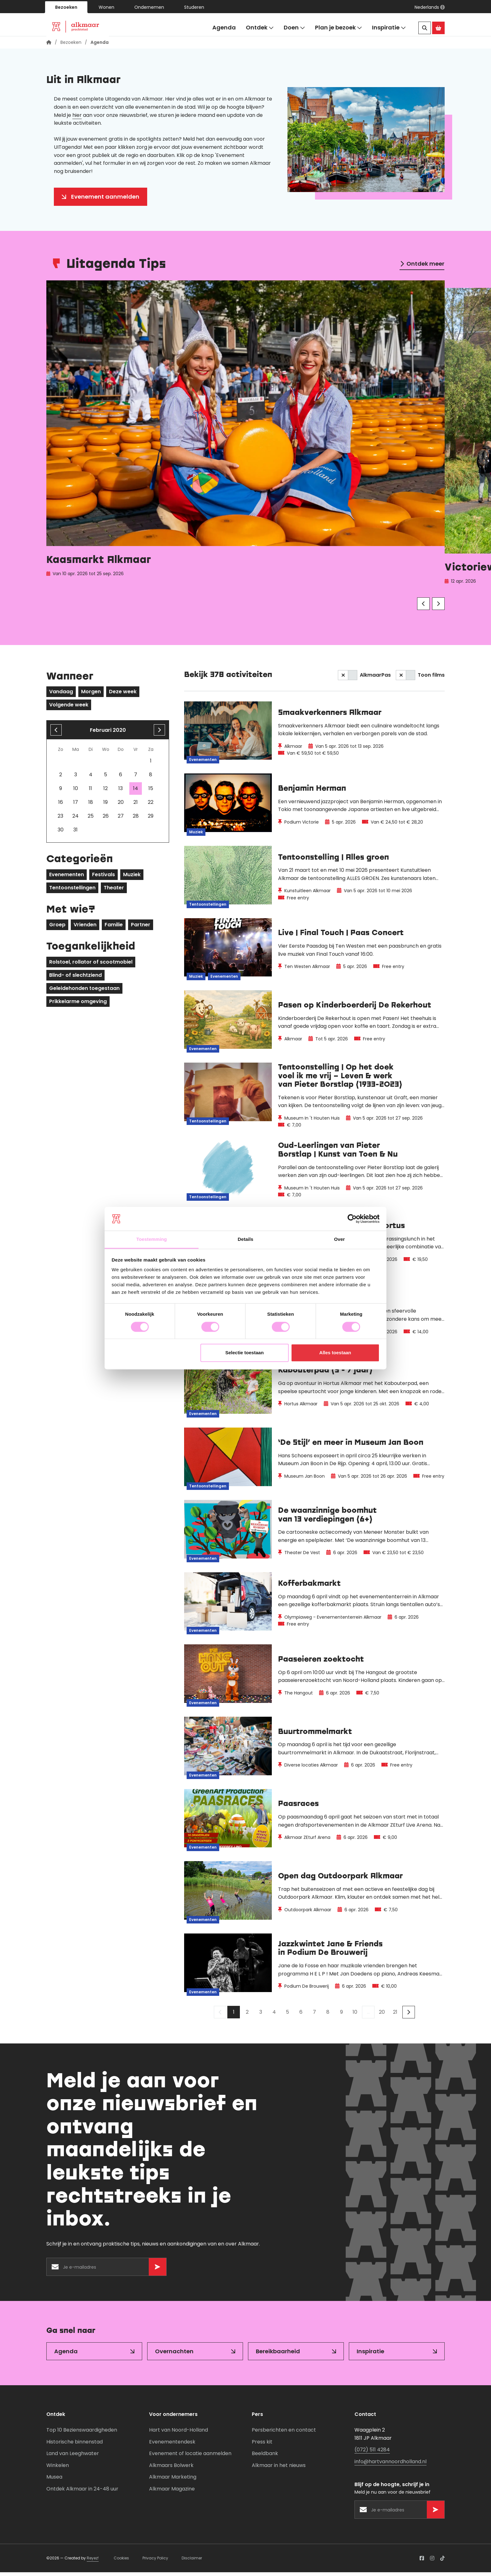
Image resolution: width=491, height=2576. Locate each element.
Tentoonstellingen (72, 891)
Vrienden (85, 928)
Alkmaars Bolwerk (171, 2469)
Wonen (106, 7)
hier (77, 118)
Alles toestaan (335, 1353)
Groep (57, 928)
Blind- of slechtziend (75, 978)
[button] (430, 7)
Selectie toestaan (244, 1353)
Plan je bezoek (338, 27)
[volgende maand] (159, 733)
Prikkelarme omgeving (78, 1005)
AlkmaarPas (375, 678)
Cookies (121, 2561)
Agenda (224, 27)
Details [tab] (245, 1239)
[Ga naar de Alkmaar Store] (438, 28)
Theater (114, 891)
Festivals (103, 878)
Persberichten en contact (284, 2433)
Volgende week (68, 708)
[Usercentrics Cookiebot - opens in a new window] (352, 1218)
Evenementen (66, 878)
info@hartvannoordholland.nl (390, 2465)
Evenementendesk (172, 2445)
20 (382, 2015)
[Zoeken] (424, 28)
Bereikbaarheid (278, 2355)
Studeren (194, 7)
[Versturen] (157, 2270)
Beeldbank (265, 2457)
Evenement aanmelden (105, 200)
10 (355, 2015)
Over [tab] (339, 1239)
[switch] (347, 679)
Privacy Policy (155, 2561)
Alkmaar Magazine (172, 2492)
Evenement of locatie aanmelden (190, 2457)
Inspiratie (389, 27)
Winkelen (57, 2469)
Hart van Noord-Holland (178, 2433)
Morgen (91, 695)
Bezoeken (66, 7)
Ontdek (260, 27)
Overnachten (174, 2355)
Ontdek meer (425, 267)
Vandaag (61, 695)
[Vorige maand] (56, 733)
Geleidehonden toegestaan (84, 992)
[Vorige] (423, 607)
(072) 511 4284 (372, 2453)
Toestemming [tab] (151, 1239)
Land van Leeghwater (72, 2457)
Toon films (431, 678)
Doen (294, 27)
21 (395, 2015)
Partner (140, 928)
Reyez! (93, 2561)
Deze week (123, 695)
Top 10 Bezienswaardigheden (81, 2433)
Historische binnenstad (74, 2445)
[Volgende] (438, 607)
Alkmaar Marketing (172, 2480)
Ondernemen (149, 7)
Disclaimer (192, 2561)
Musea (54, 2480)
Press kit (262, 2445)
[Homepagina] (48, 46)
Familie (114, 928)
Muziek (132, 878)
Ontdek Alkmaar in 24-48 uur (82, 2492)
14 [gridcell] (135, 792)
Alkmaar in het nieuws (279, 2469)
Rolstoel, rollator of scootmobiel (90, 965)
